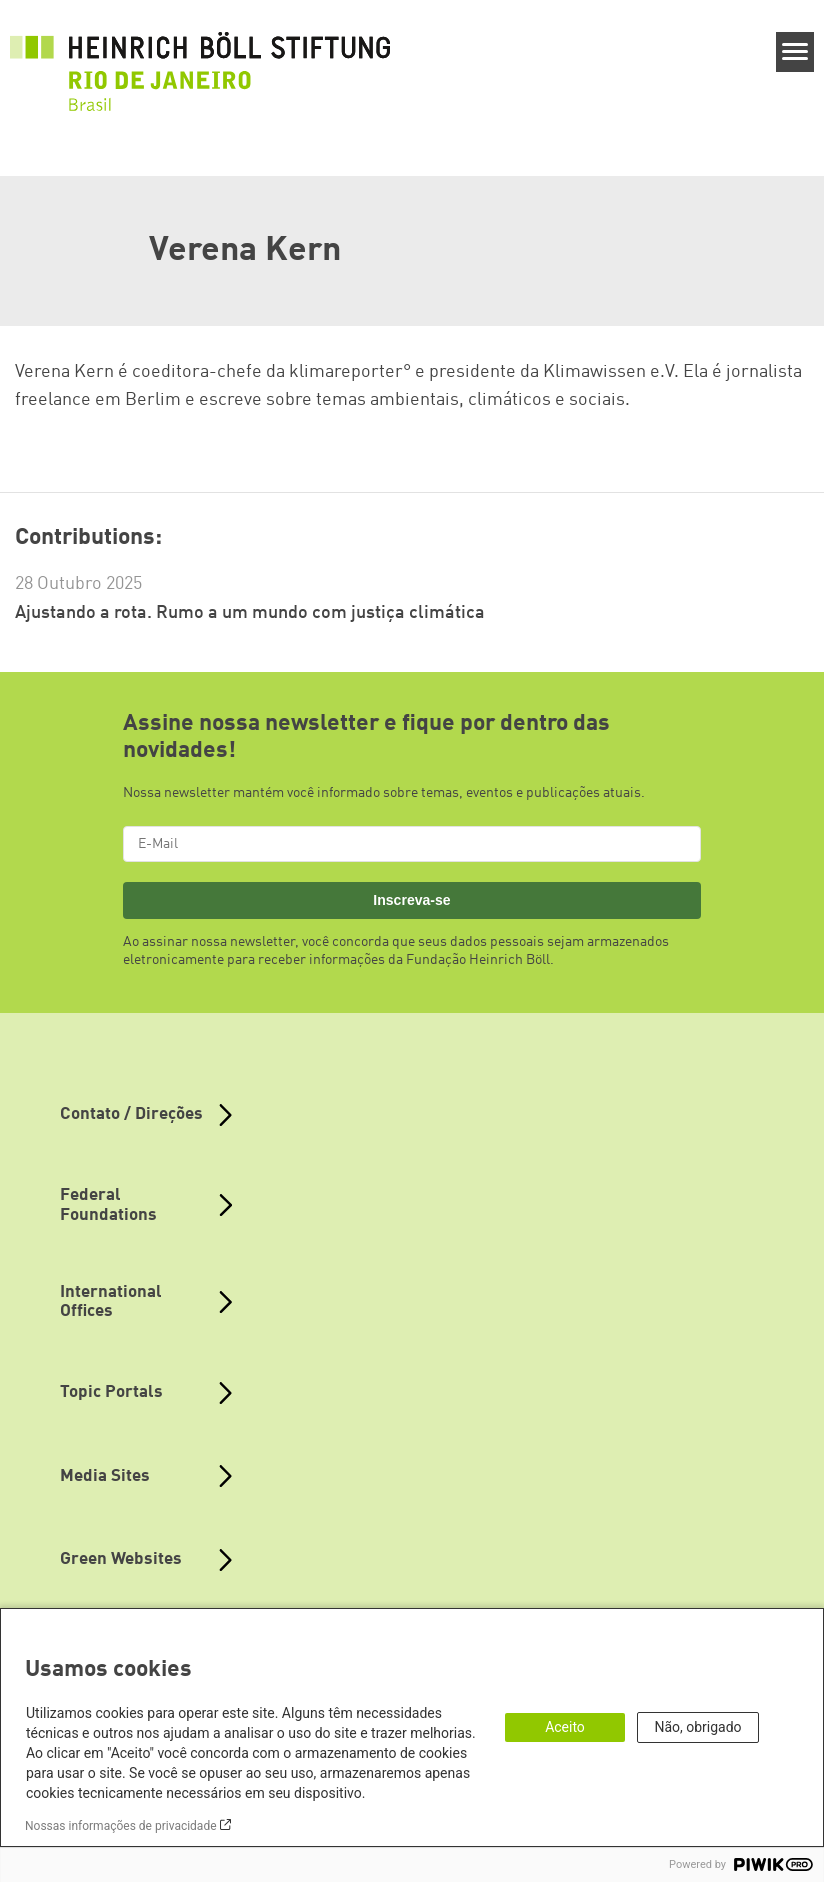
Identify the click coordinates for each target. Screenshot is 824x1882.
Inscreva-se (411, 900)
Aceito (565, 1727)
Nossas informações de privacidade (121, 1826)
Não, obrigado (697, 1727)
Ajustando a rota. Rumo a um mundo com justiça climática (250, 613)
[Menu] (795, 52)
